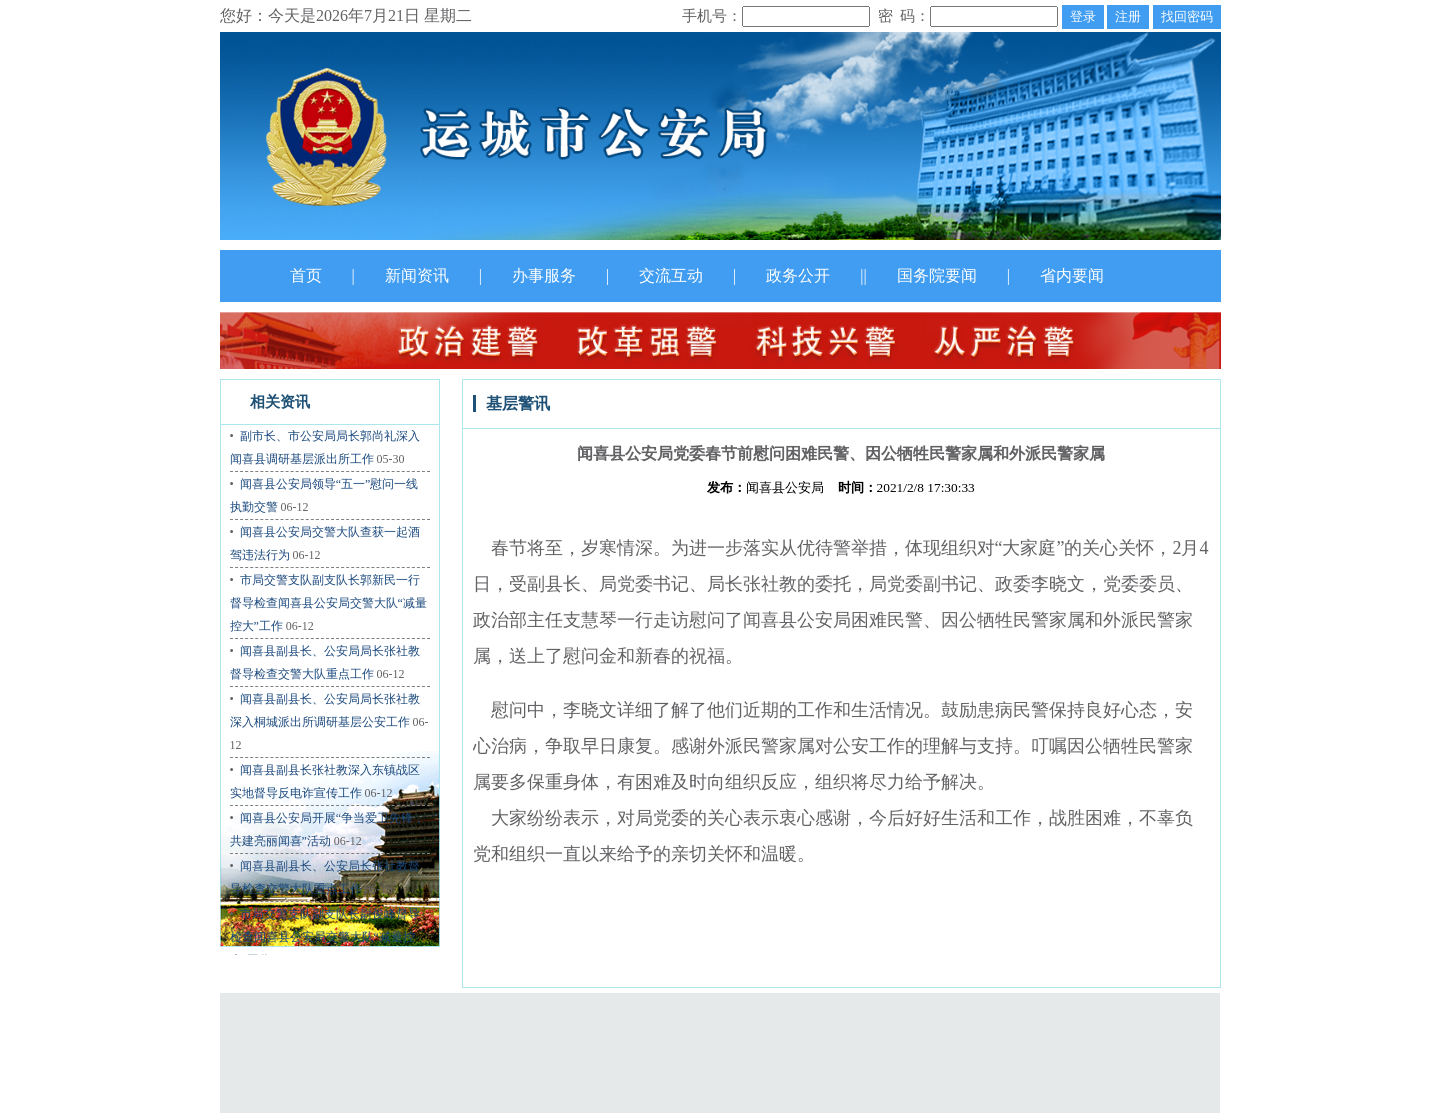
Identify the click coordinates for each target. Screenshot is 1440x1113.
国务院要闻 (937, 275)
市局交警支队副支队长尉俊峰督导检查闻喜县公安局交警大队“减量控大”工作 (325, 937)
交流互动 (671, 275)
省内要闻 (1072, 275)
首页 (306, 275)
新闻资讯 (417, 275)
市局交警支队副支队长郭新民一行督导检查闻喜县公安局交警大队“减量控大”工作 (328, 603)
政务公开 (798, 275)
